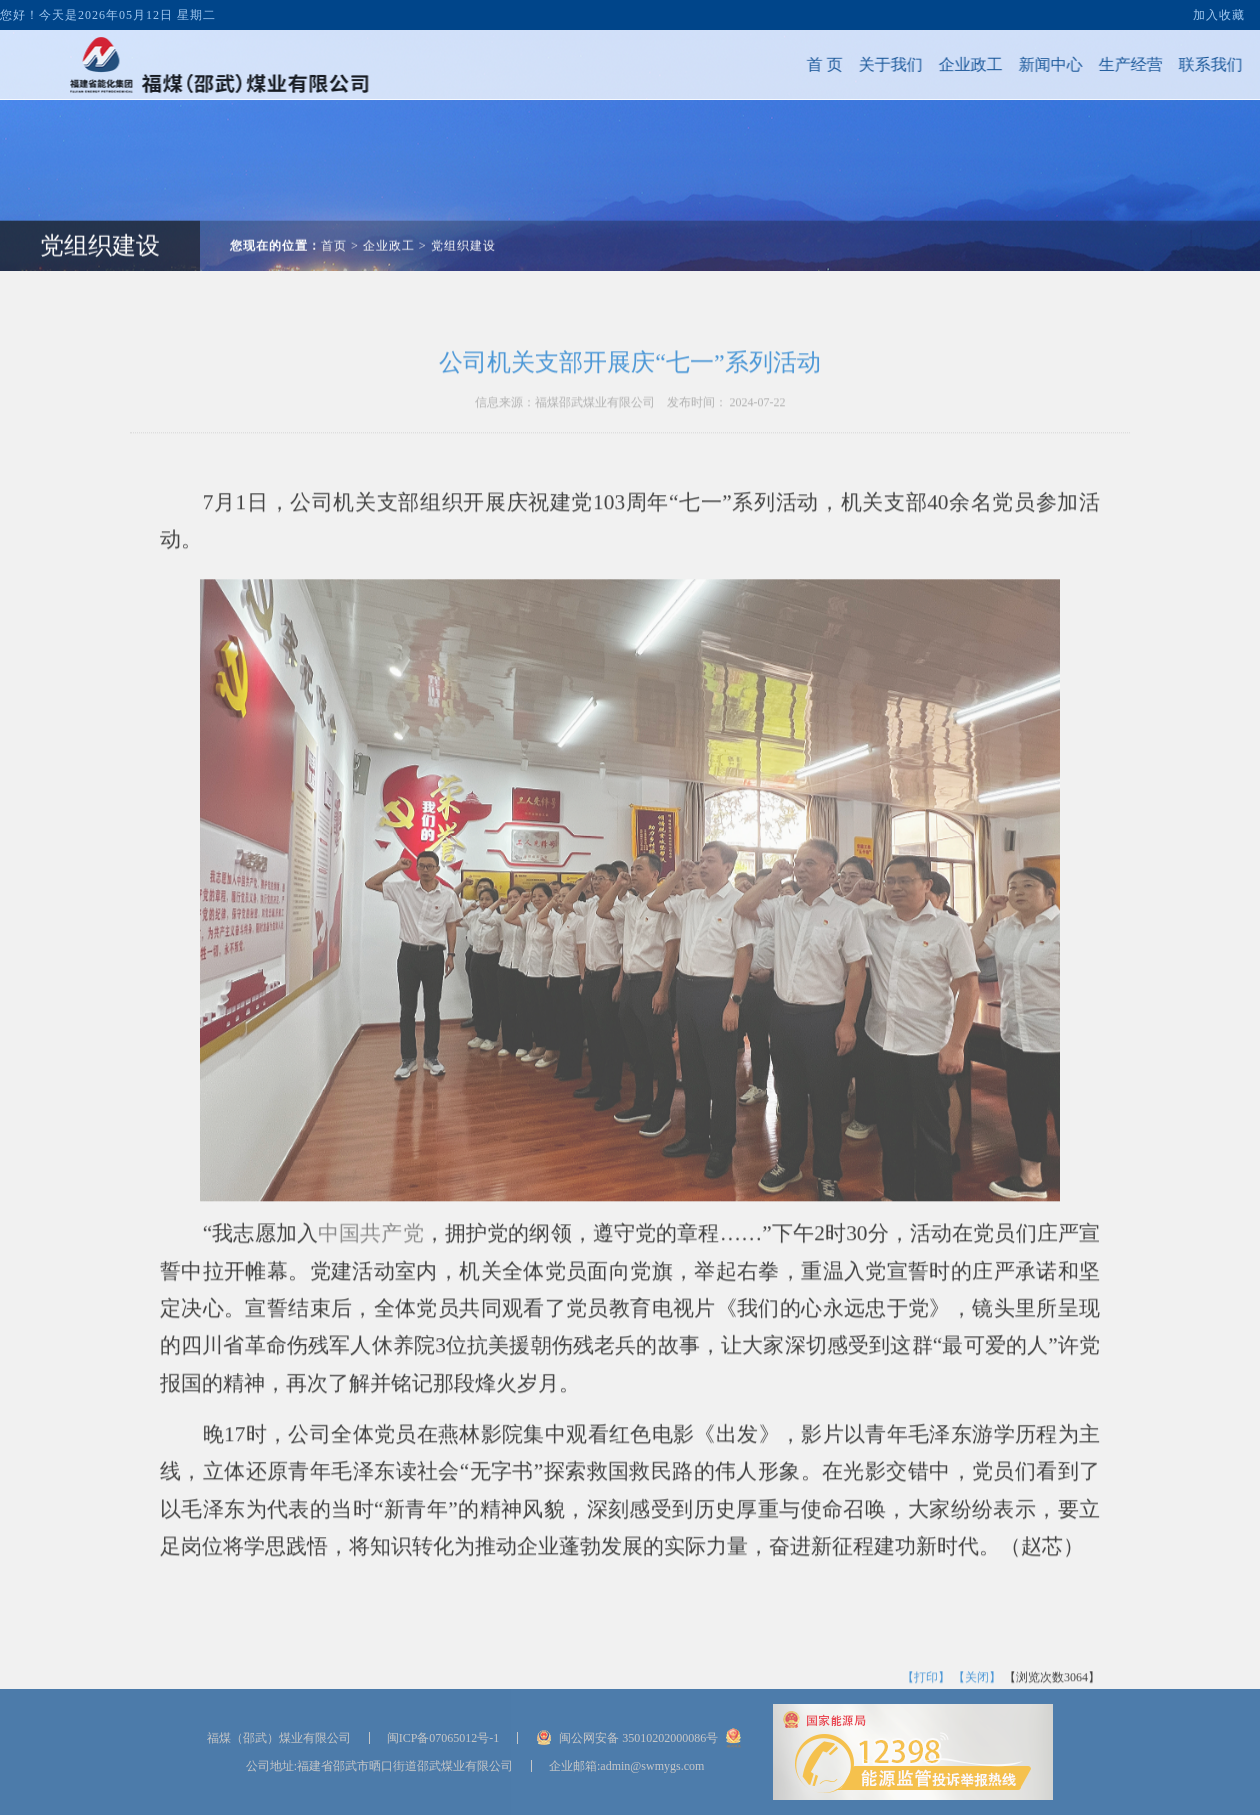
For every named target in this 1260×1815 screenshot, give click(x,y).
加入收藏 (1219, 7)
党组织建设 (463, 199)
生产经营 (1084, 64)
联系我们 (1164, 64)
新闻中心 (1004, 64)
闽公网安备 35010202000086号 (638, 1738)
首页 (334, 199)
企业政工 (924, 64)
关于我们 (844, 64)
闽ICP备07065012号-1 (443, 1738)
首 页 (778, 64)
